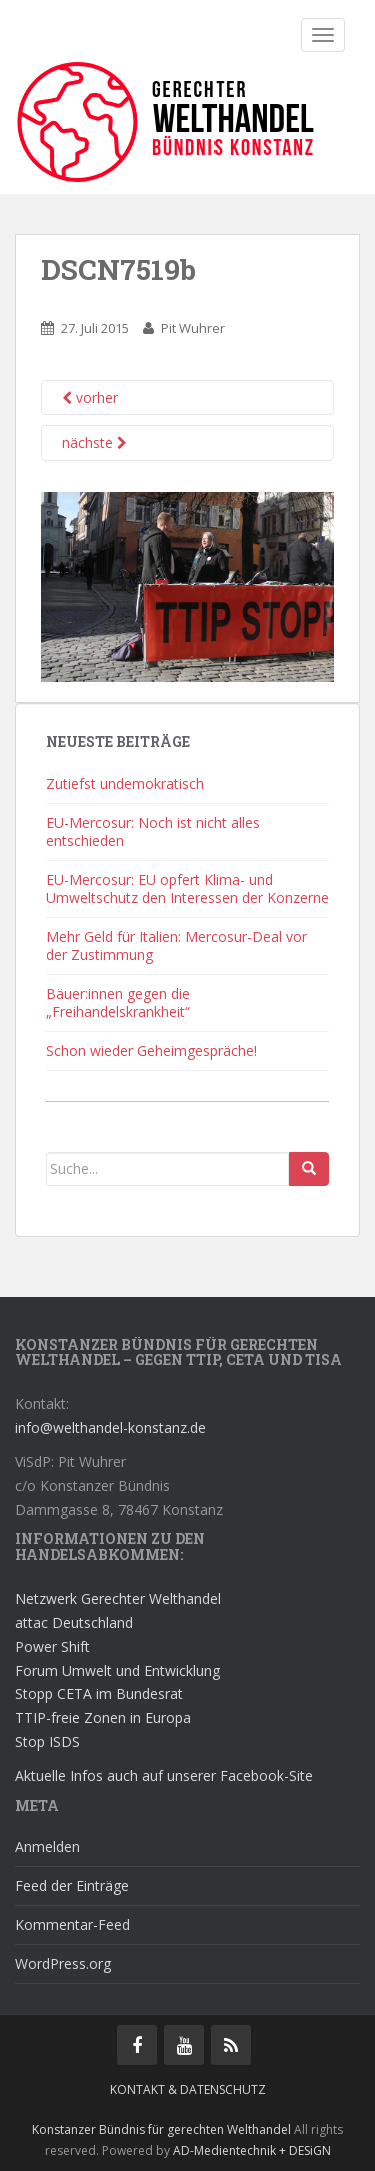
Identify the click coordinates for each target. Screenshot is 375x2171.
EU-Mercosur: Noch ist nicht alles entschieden (153, 831)
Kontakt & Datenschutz (188, 2089)
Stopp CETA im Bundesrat (99, 1693)
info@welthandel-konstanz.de (110, 1427)
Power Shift (52, 1646)
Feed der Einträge (72, 1885)
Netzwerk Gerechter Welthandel (118, 1598)
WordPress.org (63, 1963)
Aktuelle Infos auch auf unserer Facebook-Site (164, 1775)
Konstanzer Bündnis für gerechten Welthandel (163, 2129)
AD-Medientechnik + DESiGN (252, 2150)
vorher (90, 397)
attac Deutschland (74, 1622)
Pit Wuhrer (193, 328)
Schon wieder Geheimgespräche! (151, 1050)
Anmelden (47, 1846)
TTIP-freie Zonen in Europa (103, 1717)
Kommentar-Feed (72, 1924)
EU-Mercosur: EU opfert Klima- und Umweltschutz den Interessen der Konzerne (187, 888)
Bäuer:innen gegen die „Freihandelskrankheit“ (118, 1002)
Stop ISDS (47, 1741)
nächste (94, 442)
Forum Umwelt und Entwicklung (117, 1670)
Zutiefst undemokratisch (125, 783)
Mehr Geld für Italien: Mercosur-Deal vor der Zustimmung (176, 945)
